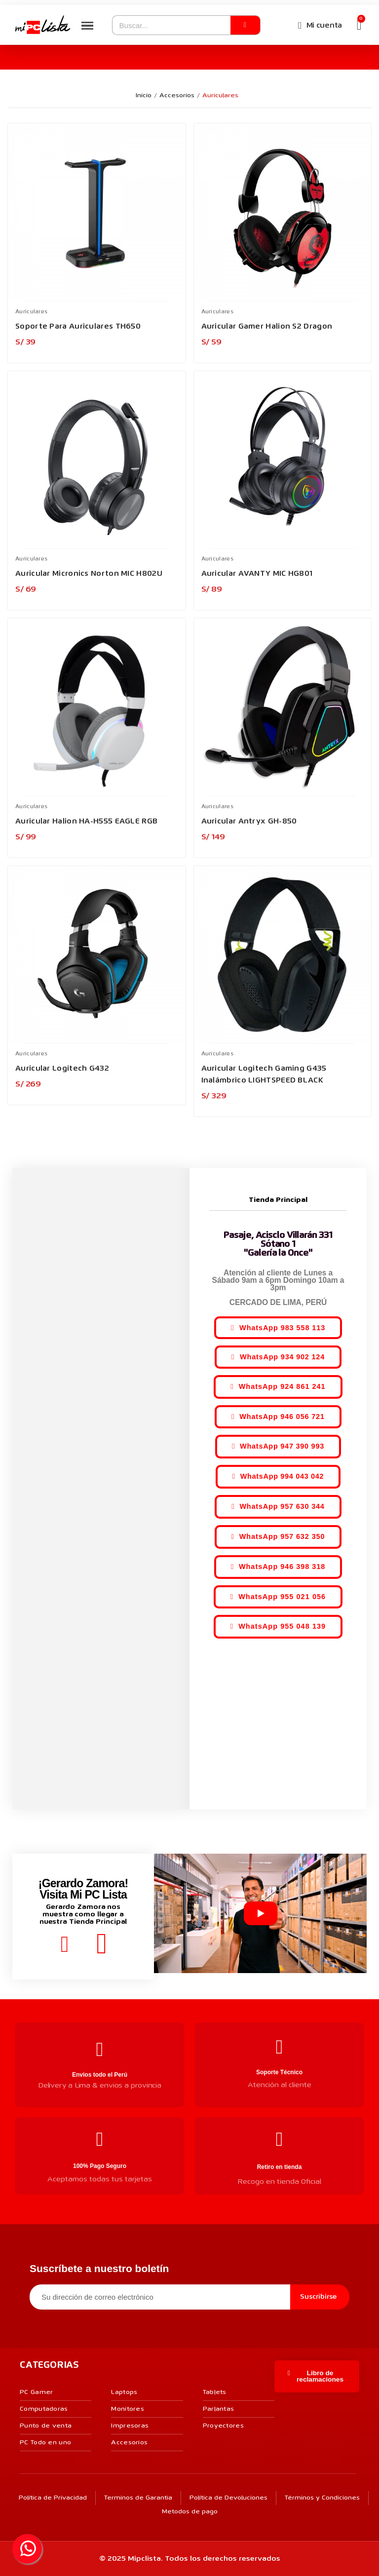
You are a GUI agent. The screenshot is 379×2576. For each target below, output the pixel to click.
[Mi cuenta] (320, 25)
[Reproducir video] (260, 1913)
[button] (278, 1327)
